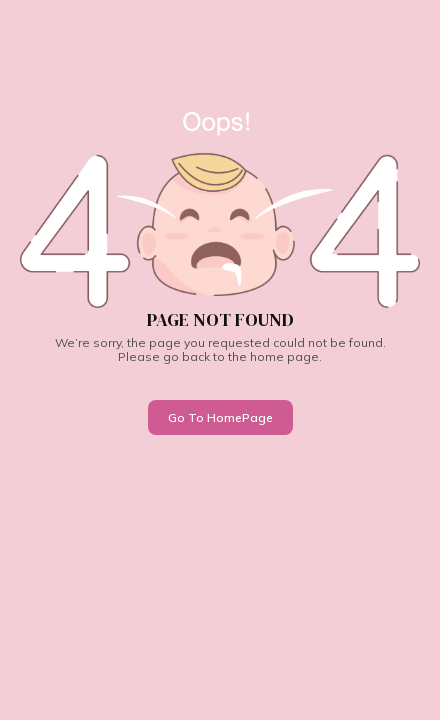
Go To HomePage (220, 417)
